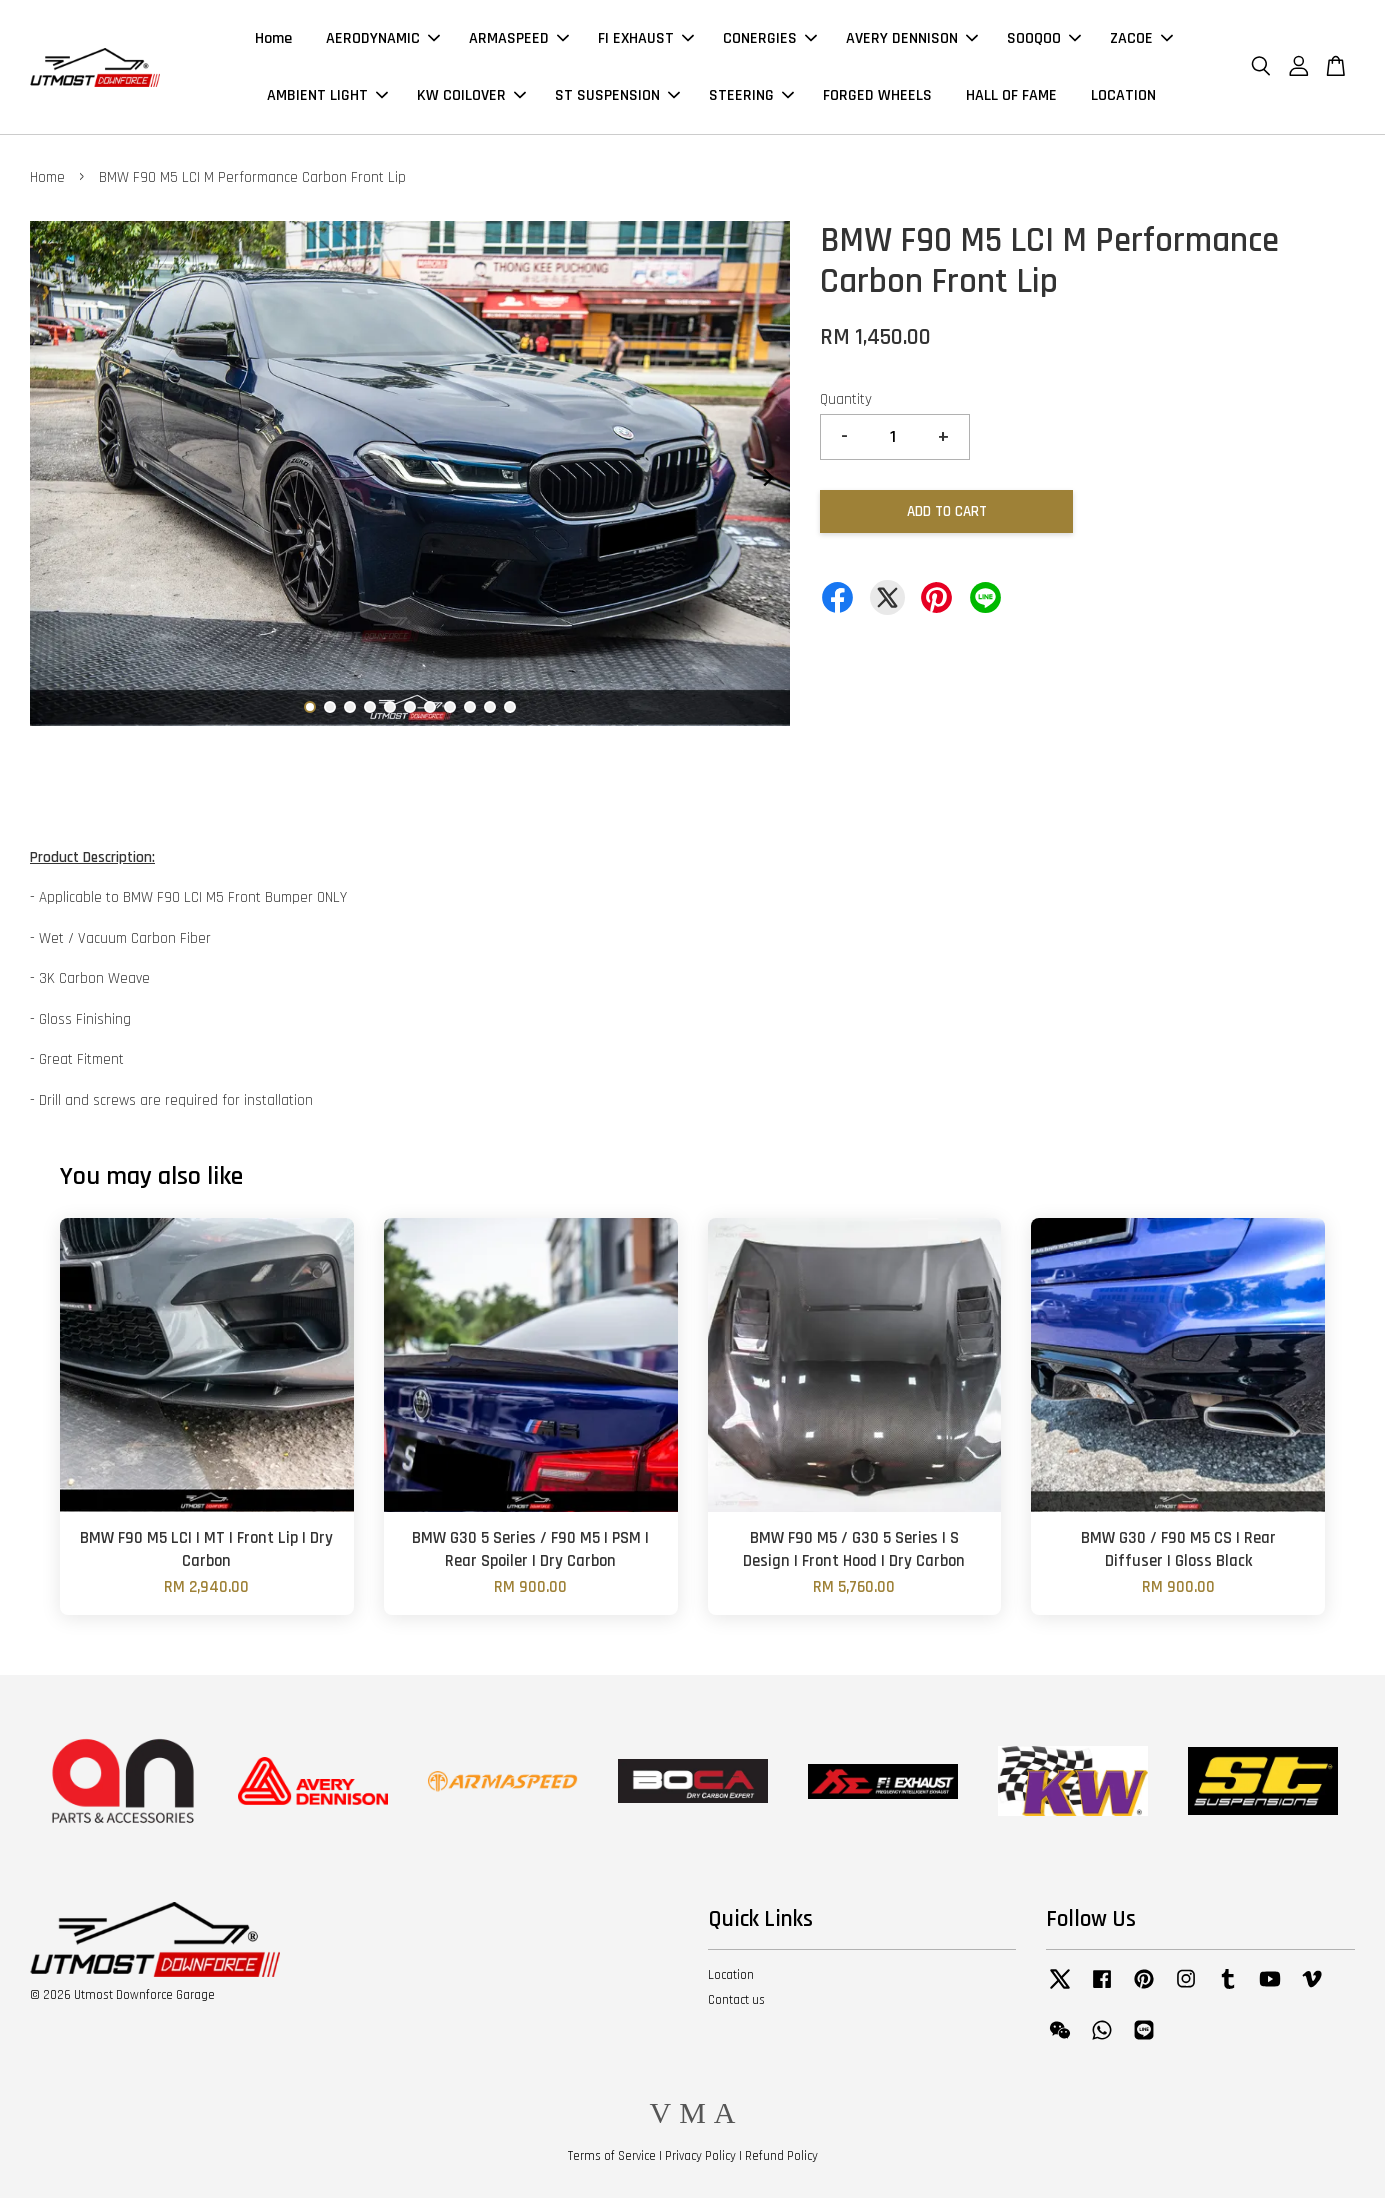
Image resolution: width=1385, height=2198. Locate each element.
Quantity (846, 399)
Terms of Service (612, 2156)
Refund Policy (781, 2156)
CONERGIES (770, 38)
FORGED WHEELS (877, 95)
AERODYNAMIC (383, 38)
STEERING (751, 95)
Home (273, 38)
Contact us (736, 2000)
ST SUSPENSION (617, 95)
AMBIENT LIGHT (327, 95)
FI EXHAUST (646, 38)
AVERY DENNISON (912, 38)
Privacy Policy (700, 2156)
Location (731, 1975)
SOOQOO (1044, 38)
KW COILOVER (471, 95)
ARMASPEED (519, 38)
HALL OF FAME (1011, 95)
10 (490, 707)
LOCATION (1123, 95)
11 (510, 707)
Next (763, 478)
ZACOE (1141, 38)
